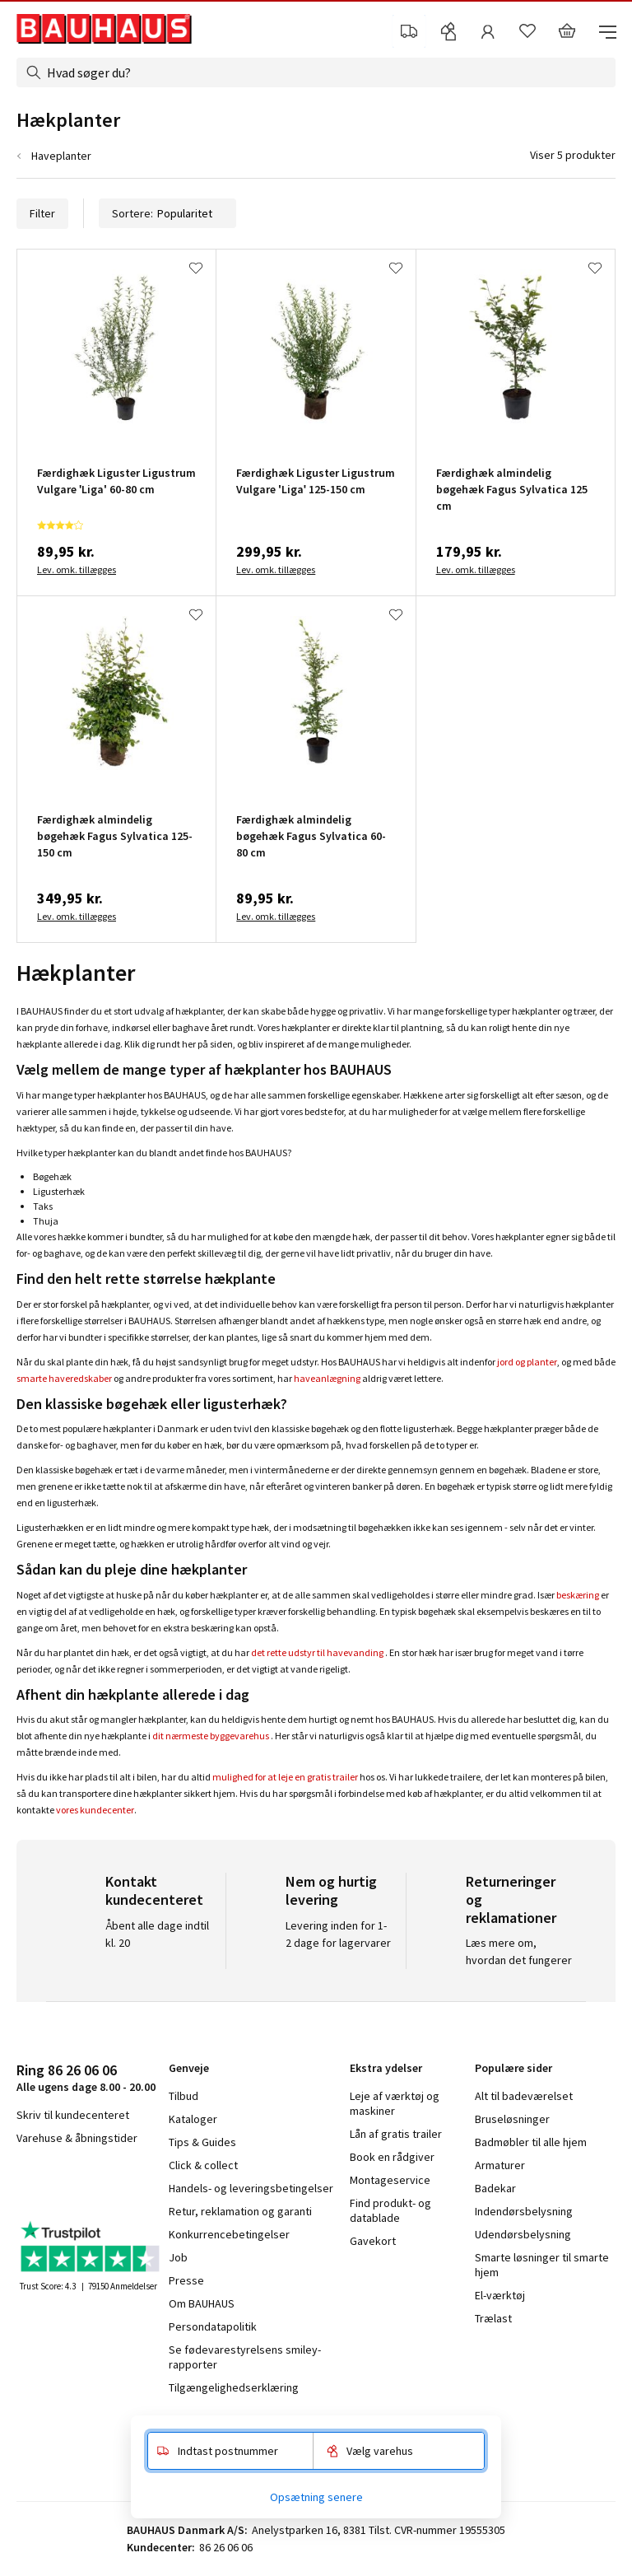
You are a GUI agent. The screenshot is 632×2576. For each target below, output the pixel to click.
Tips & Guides (202, 2142)
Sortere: (167, 213)
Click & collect (203, 2165)
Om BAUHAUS (202, 2303)
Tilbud (183, 2095)
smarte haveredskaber (64, 1378)
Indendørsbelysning (524, 2211)
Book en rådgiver (392, 2156)
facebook (22, 2181)
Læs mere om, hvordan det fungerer (519, 1951)
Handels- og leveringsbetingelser (251, 2188)
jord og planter (527, 1362)
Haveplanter (61, 155)
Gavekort (373, 2240)
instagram (58, 2181)
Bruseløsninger (512, 2119)
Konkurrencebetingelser (229, 2234)
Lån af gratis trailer (396, 2133)
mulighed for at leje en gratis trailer (285, 1777)
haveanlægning (327, 1378)
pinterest (139, 2181)
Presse (186, 2280)
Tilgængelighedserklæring (234, 2387)
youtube (98, 2181)
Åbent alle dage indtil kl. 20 (157, 1934)
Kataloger (193, 2119)
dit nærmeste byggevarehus (210, 1735)
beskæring (577, 1595)
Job (178, 2257)
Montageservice (390, 2179)
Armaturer (500, 2165)
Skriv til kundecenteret (72, 2114)
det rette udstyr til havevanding (317, 1652)
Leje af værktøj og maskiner (394, 2103)
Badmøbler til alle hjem (531, 2142)
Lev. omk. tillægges (76, 569)
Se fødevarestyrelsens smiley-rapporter (245, 2357)
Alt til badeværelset (524, 2095)
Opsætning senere (316, 2497)
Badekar (495, 2188)
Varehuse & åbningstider (76, 2137)
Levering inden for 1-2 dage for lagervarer (338, 1934)
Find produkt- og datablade (390, 2210)
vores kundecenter (95, 1810)
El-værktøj (500, 2295)
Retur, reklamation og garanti (240, 2211)
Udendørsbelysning (523, 2234)
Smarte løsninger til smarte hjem (542, 2265)
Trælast (493, 2318)
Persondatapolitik (213, 2326)
